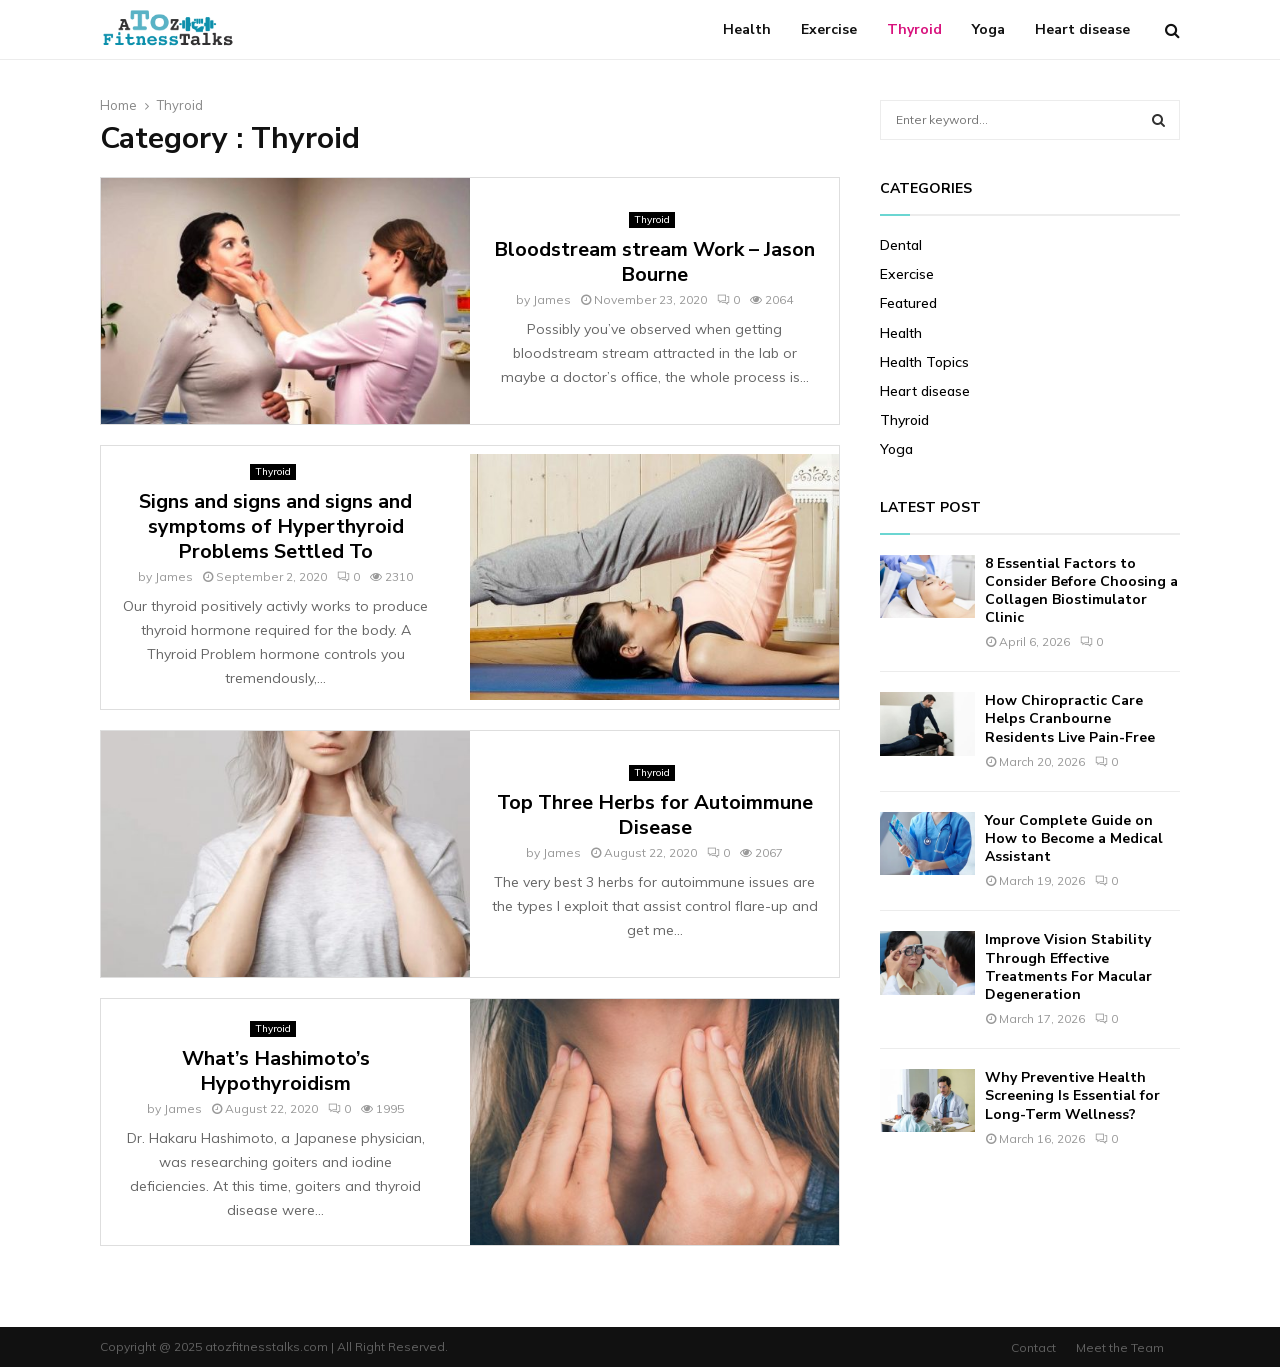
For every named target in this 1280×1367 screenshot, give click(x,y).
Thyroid (914, 29)
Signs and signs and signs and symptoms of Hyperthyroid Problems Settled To (275, 526)
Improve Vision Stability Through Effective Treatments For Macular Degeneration (1068, 967)
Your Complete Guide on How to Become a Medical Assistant (1074, 838)
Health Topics (924, 362)
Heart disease (1082, 29)
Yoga (988, 29)
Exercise (829, 29)
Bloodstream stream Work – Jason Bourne (654, 262)
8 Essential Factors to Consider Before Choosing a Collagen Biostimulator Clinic (1081, 591)
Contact (1033, 1347)
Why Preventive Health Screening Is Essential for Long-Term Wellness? (1072, 1095)
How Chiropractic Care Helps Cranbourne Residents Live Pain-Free (1070, 718)
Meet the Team (1120, 1347)
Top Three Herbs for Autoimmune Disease (655, 815)
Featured (908, 303)
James (552, 299)
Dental (901, 245)
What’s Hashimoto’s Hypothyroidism (276, 1071)
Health (747, 29)
